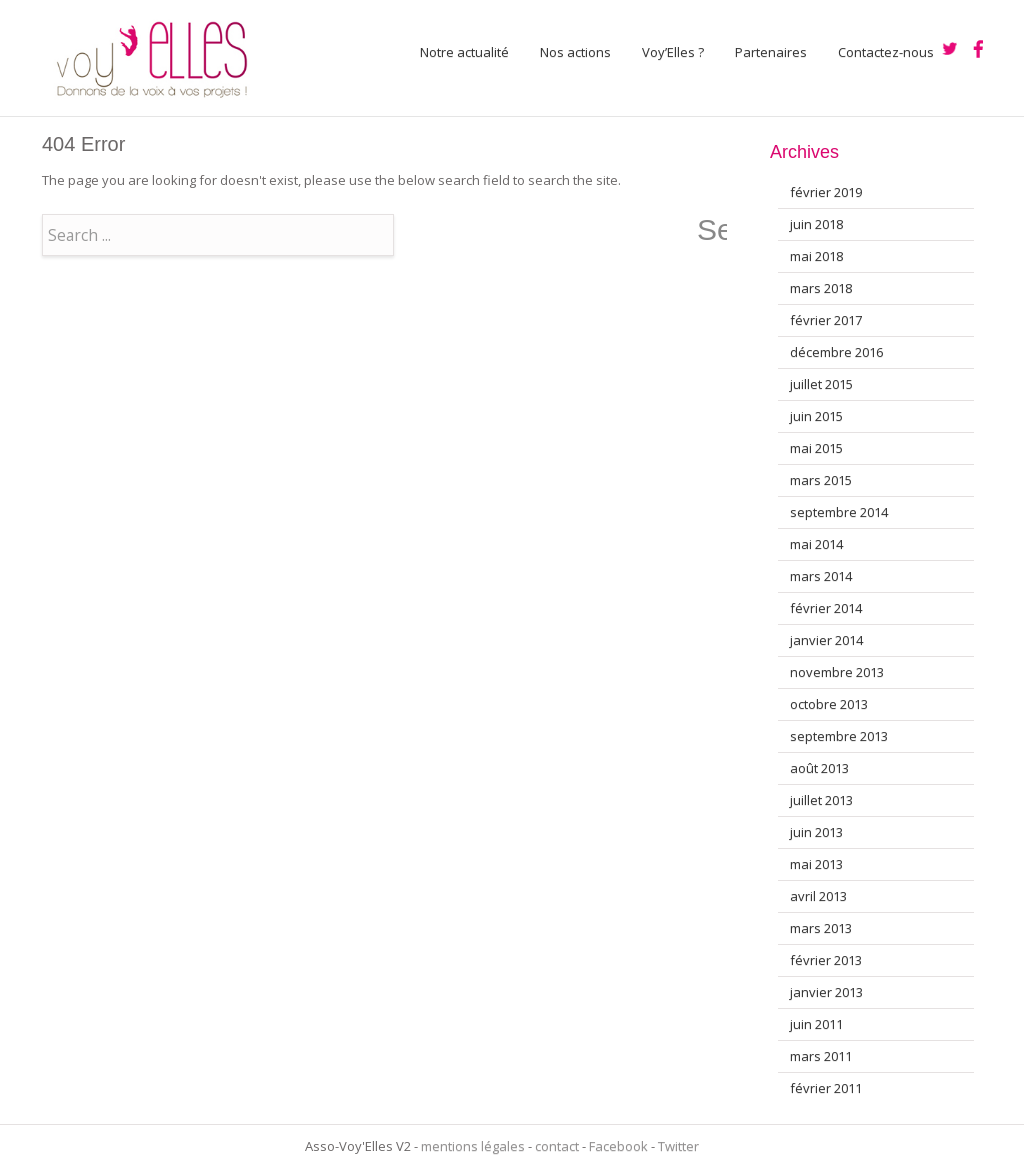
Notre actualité (464, 52)
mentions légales (473, 1146)
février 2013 (826, 960)
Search (712, 230)
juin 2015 (816, 416)
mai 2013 (816, 864)
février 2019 (826, 192)
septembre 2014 (839, 512)
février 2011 (826, 1088)
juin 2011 (816, 1024)
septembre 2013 (839, 736)
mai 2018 (816, 256)
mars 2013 (821, 928)
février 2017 (826, 320)
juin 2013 (816, 832)
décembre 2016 (836, 352)
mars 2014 (821, 576)
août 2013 (819, 768)
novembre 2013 (837, 672)
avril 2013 (818, 896)
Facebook (618, 1146)
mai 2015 (816, 448)
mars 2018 (821, 288)
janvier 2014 (826, 640)
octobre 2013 (829, 704)
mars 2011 (821, 1056)
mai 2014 (816, 544)
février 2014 (826, 608)
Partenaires (771, 52)
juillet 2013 (821, 800)
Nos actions (575, 52)
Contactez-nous (886, 52)
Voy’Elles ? (673, 52)
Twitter (678, 1146)
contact (557, 1146)
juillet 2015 (821, 384)
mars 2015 (821, 480)
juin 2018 (816, 224)
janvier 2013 (826, 992)
